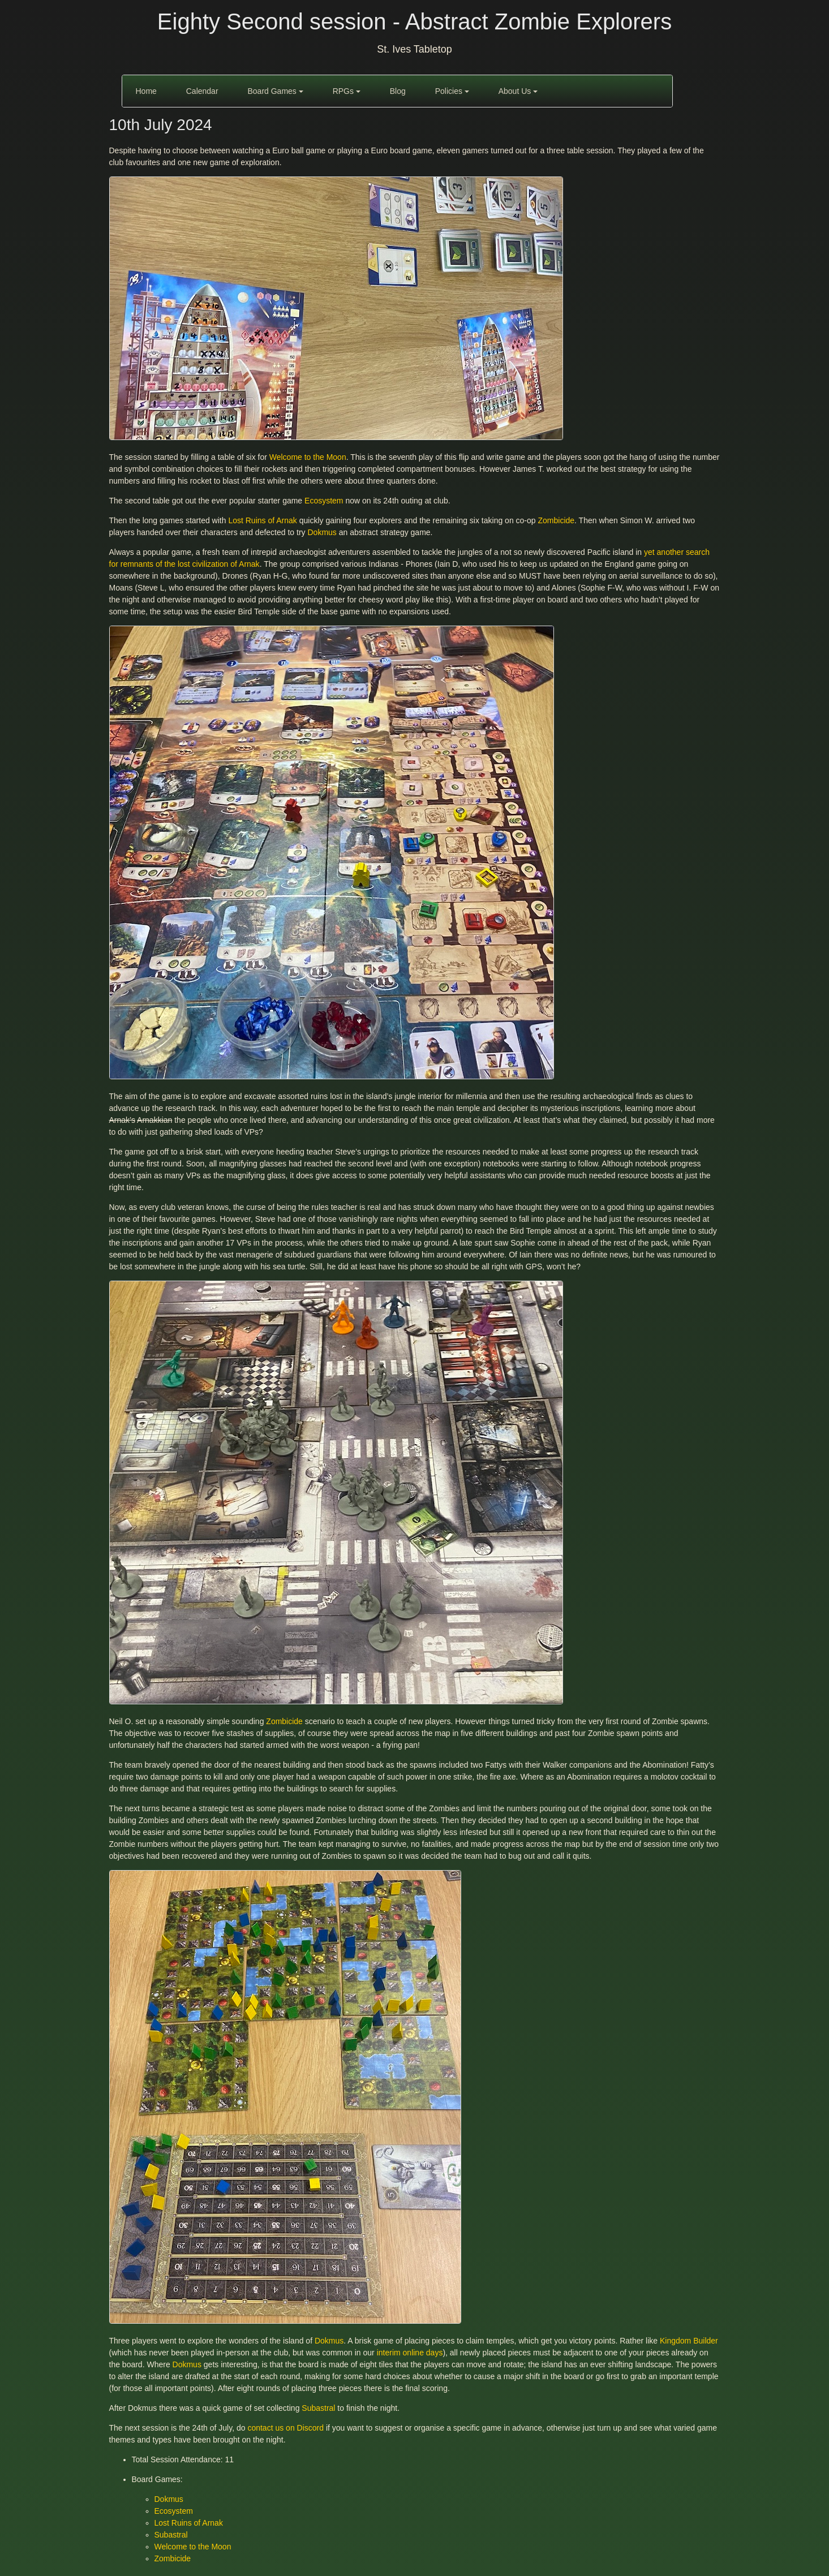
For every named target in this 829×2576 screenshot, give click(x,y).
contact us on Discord (285, 2427)
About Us (518, 91)
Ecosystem (323, 500)
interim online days (410, 2352)
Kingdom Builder (689, 2340)
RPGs (346, 91)
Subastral (318, 2408)
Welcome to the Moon (307, 457)
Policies (452, 91)
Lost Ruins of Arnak (262, 520)
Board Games (275, 91)
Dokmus (321, 532)
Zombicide (556, 520)
